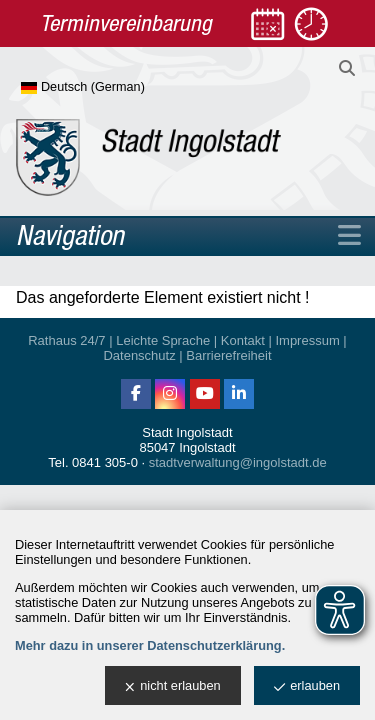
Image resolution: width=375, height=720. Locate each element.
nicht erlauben (172, 686)
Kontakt (243, 340)
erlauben (307, 686)
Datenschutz (139, 355)
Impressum (307, 340)
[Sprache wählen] (115, 88)
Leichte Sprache (163, 340)
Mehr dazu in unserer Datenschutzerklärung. (150, 645)
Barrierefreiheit (228, 355)
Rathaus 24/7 (66, 340)
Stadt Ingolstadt (187, 432)
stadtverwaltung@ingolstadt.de (238, 462)
